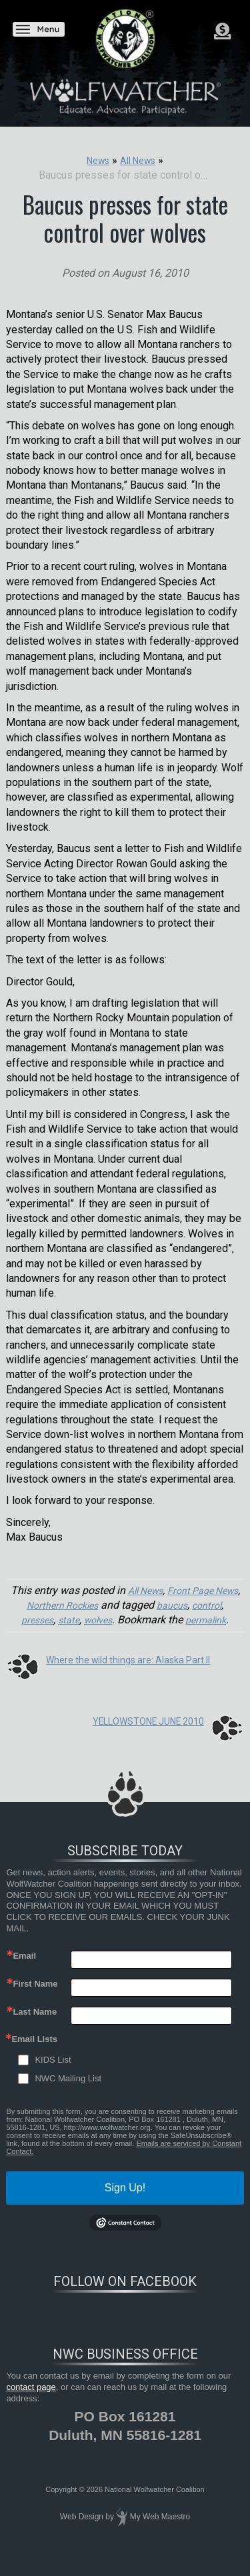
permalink (124, 1635)
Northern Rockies (93, 1605)
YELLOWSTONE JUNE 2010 (139, 1735)
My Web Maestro (160, 2532)
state (110, 1619)
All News (155, 1590)
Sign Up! (125, 2203)
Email (24, 1971)
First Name (35, 1999)
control (37, 1619)
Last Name (35, 2027)
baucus (208, 1605)
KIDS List (53, 2075)
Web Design (81, 2532)
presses (76, 1619)
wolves (143, 1619)
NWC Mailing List (68, 2094)
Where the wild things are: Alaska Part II (138, 1674)
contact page (30, 2402)
